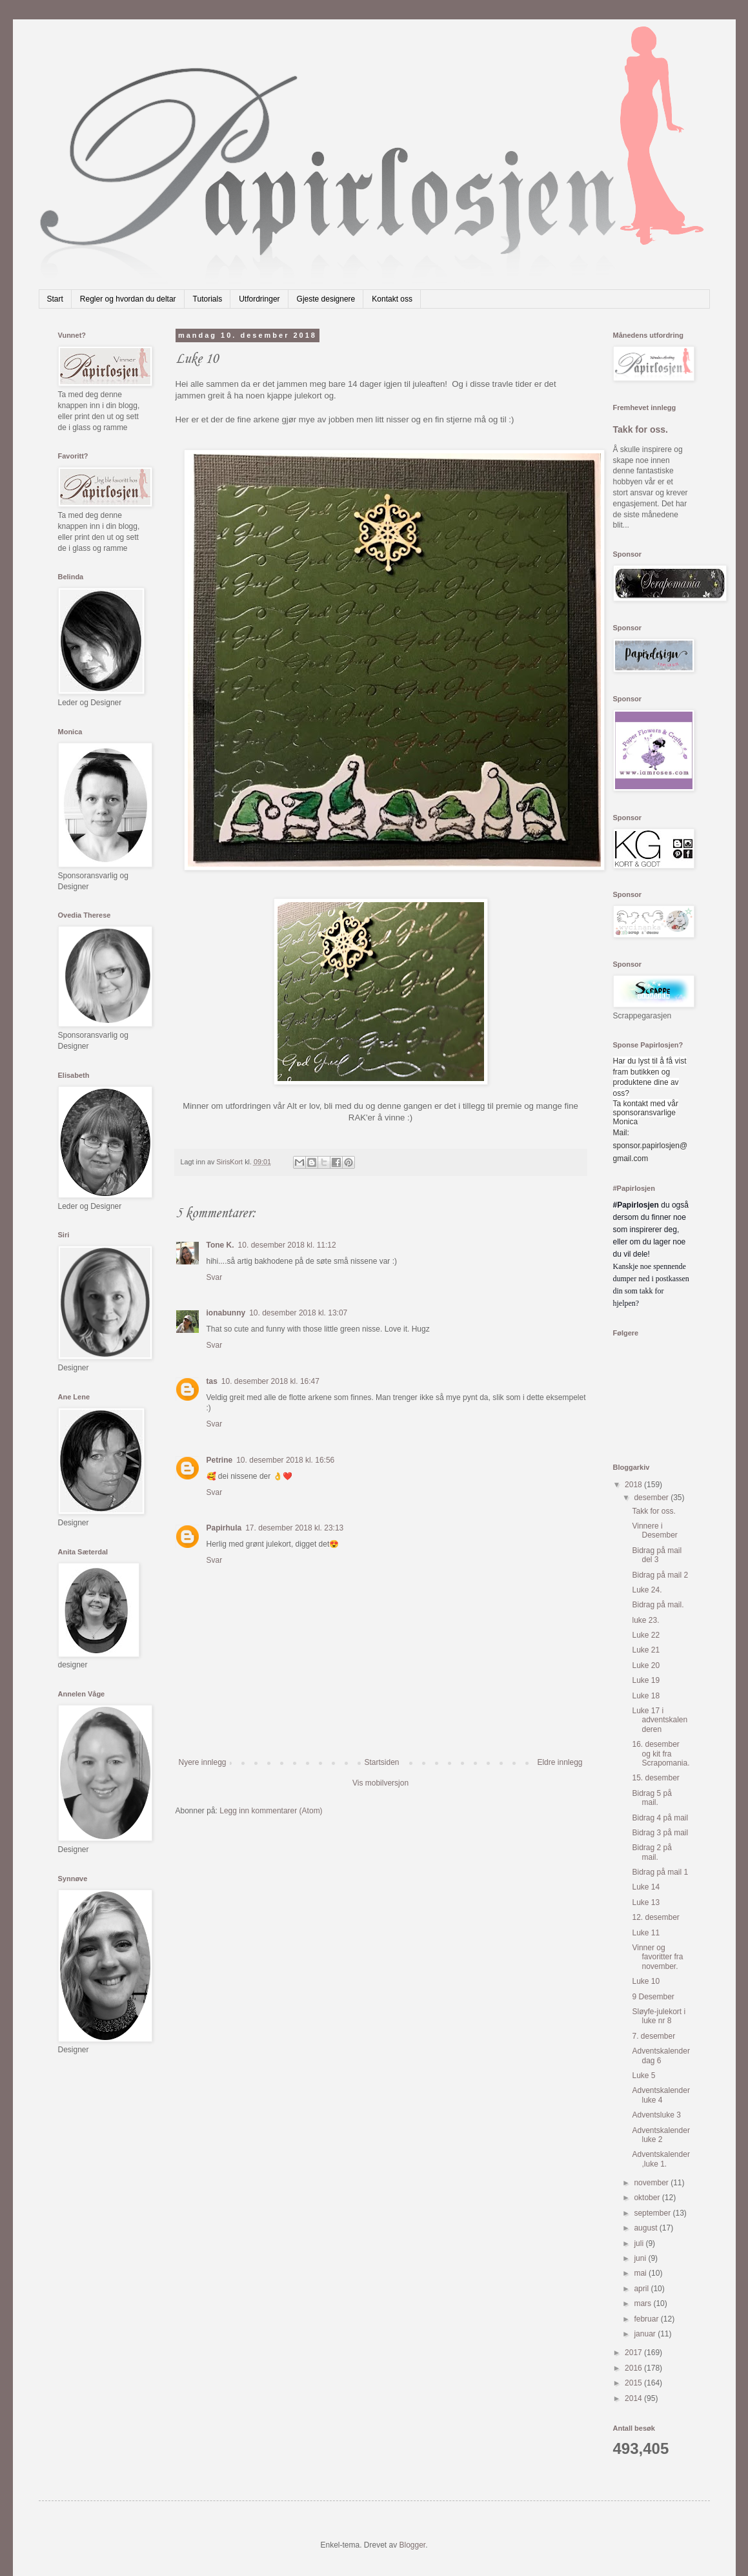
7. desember (653, 2036)
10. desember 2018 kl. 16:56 (285, 1460)
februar (647, 2319)
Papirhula (224, 1527)
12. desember (655, 1917)
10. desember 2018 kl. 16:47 (270, 1381)
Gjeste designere (326, 299)
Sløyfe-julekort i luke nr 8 (658, 2016)
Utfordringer (259, 299)
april (642, 2288)
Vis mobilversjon (380, 1783)
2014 (634, 2398)
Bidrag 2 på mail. (651, 1852)
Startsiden (381, 1762)
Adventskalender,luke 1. (660, 2159)
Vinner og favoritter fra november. (657, 1957)
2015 (634, 2382)
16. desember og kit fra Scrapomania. (660, 1753)
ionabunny (226, 1312)
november (652, 2182)
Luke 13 (646, 1902)
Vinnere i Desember (654, 1530)
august (646, 2227)
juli (639, 2243)
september (653, 2213)
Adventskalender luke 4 (660, 2095)
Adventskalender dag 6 (660, 2055)
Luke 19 (646, 1680)
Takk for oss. (641, 429)
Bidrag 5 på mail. (651, 1798)
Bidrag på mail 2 (660, 1575)
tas (212, 1381)
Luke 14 (646, 1886)
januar (646, 2333)
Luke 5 (643, 2075)
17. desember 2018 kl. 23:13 (294, 1527)
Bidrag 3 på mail (660, 1832)
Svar (215, 1277)
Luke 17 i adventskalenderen (659, 1720)
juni (641, 2258)
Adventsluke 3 (656, 2114)
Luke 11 (646, 1932)
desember (652, 1497)
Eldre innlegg (559, 1762)
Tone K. (220, 1245)
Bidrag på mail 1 (660, 1872)
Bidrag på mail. (657, 1604)
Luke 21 (646, 1649)
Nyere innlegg (203, 1762)
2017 (634, 2352)
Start (55, 299)
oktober (648, 2197)
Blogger (412, 2545)
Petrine (220, 1460)
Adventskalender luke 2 (660, 2135)
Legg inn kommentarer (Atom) (270, 1810)
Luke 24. (647, 1589)
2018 (634, 1484)
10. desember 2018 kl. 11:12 (287, 1245)
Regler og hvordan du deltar (128, 299)
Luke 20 (646, 1665)
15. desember (655, 1777)
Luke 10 (646, 1981)
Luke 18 (646, 1695)
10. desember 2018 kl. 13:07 (298, 1312)
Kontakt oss (392, 299)
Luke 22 (646, 1635)
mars (643, 2303)
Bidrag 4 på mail (660, 1817)
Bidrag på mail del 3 (657, 1555)
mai (641, 2273)
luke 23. (645, 1620)
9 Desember (653, 1996)
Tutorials (208, 299)
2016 (634, 2368)
